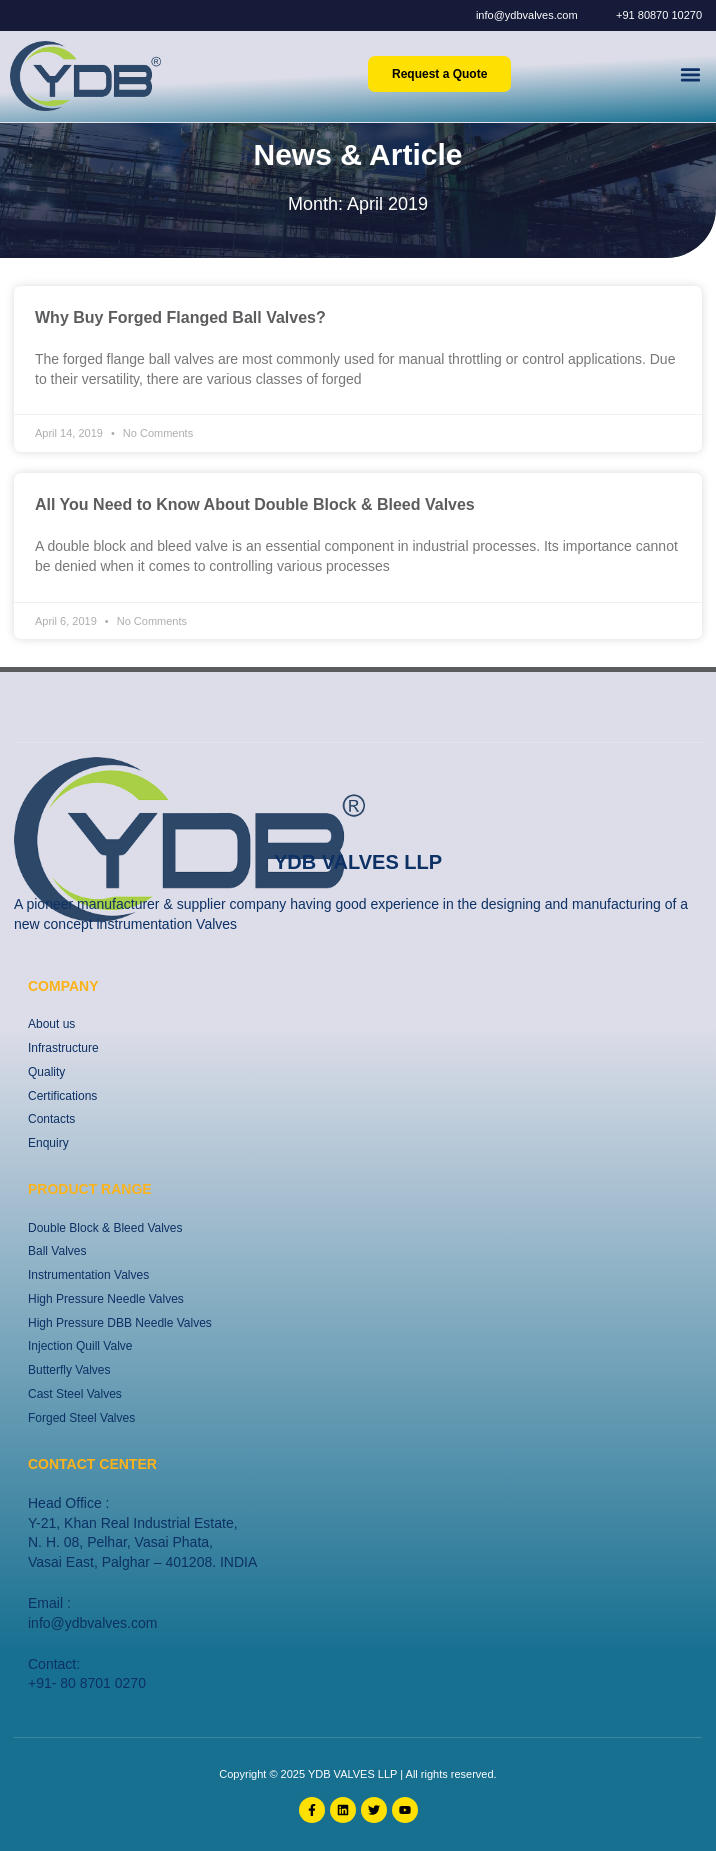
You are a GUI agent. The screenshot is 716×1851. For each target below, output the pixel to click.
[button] (690, 74)
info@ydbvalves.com (92, 1623)
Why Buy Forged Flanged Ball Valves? (180, 317)
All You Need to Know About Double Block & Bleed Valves (255, 504)
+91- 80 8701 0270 (87, 1683)
